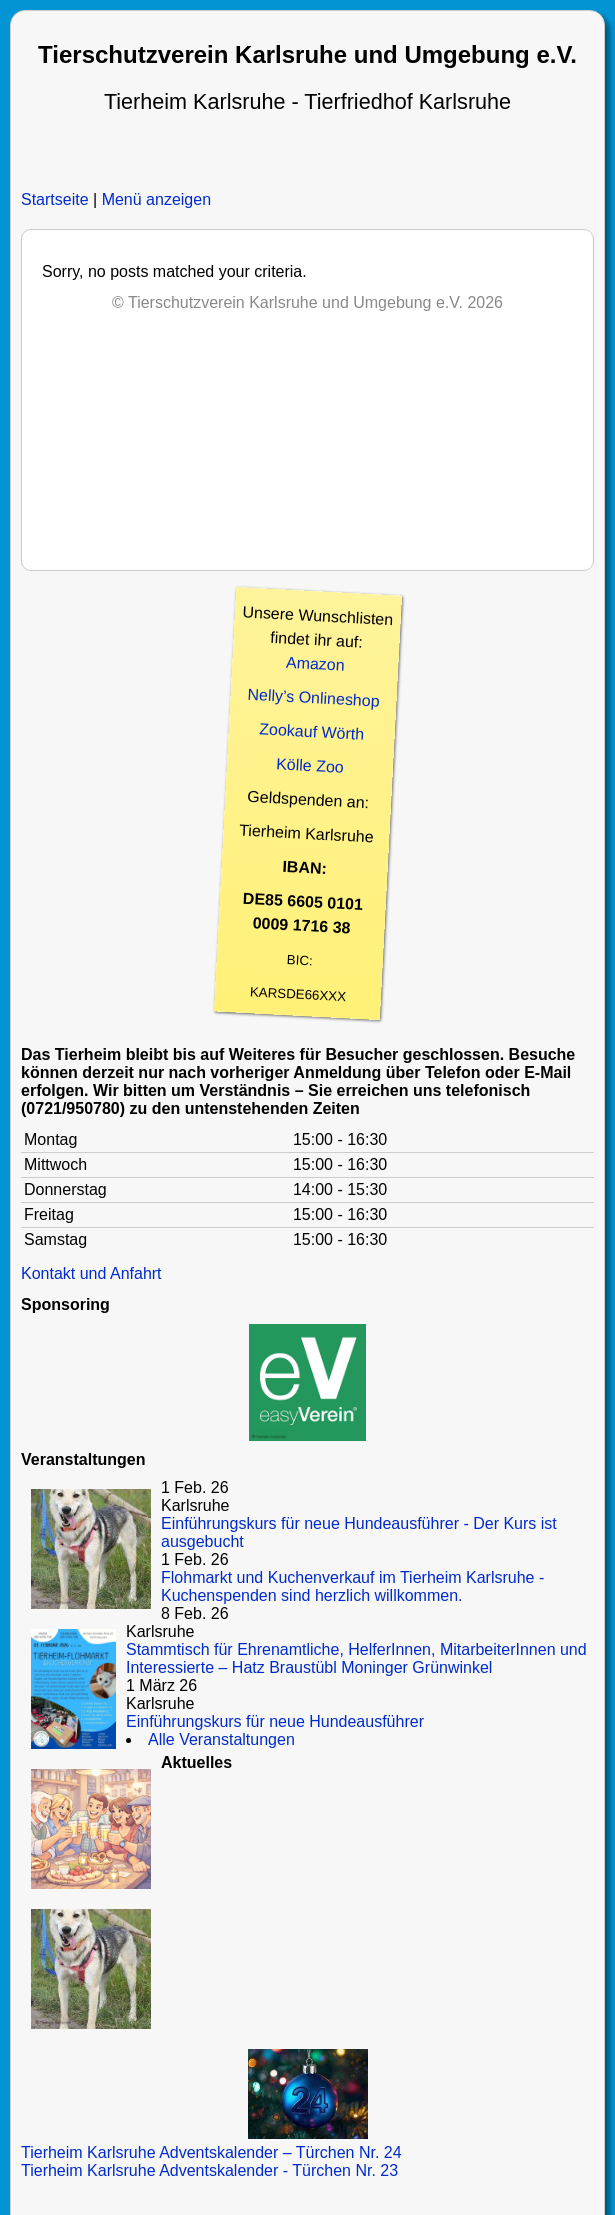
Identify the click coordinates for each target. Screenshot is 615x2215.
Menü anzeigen (156, 199)
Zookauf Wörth (311, 731)
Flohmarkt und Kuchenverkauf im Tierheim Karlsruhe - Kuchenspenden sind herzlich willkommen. (352, 1586)
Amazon (315, 664)
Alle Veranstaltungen (221, 1739)
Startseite (55, 199)
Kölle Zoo (309, 765)
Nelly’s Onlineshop (313, 698)
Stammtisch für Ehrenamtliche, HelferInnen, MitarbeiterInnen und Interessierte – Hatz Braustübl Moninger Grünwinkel (356, 1658)
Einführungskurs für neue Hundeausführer (275, 1721)
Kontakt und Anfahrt (91, 1273)
